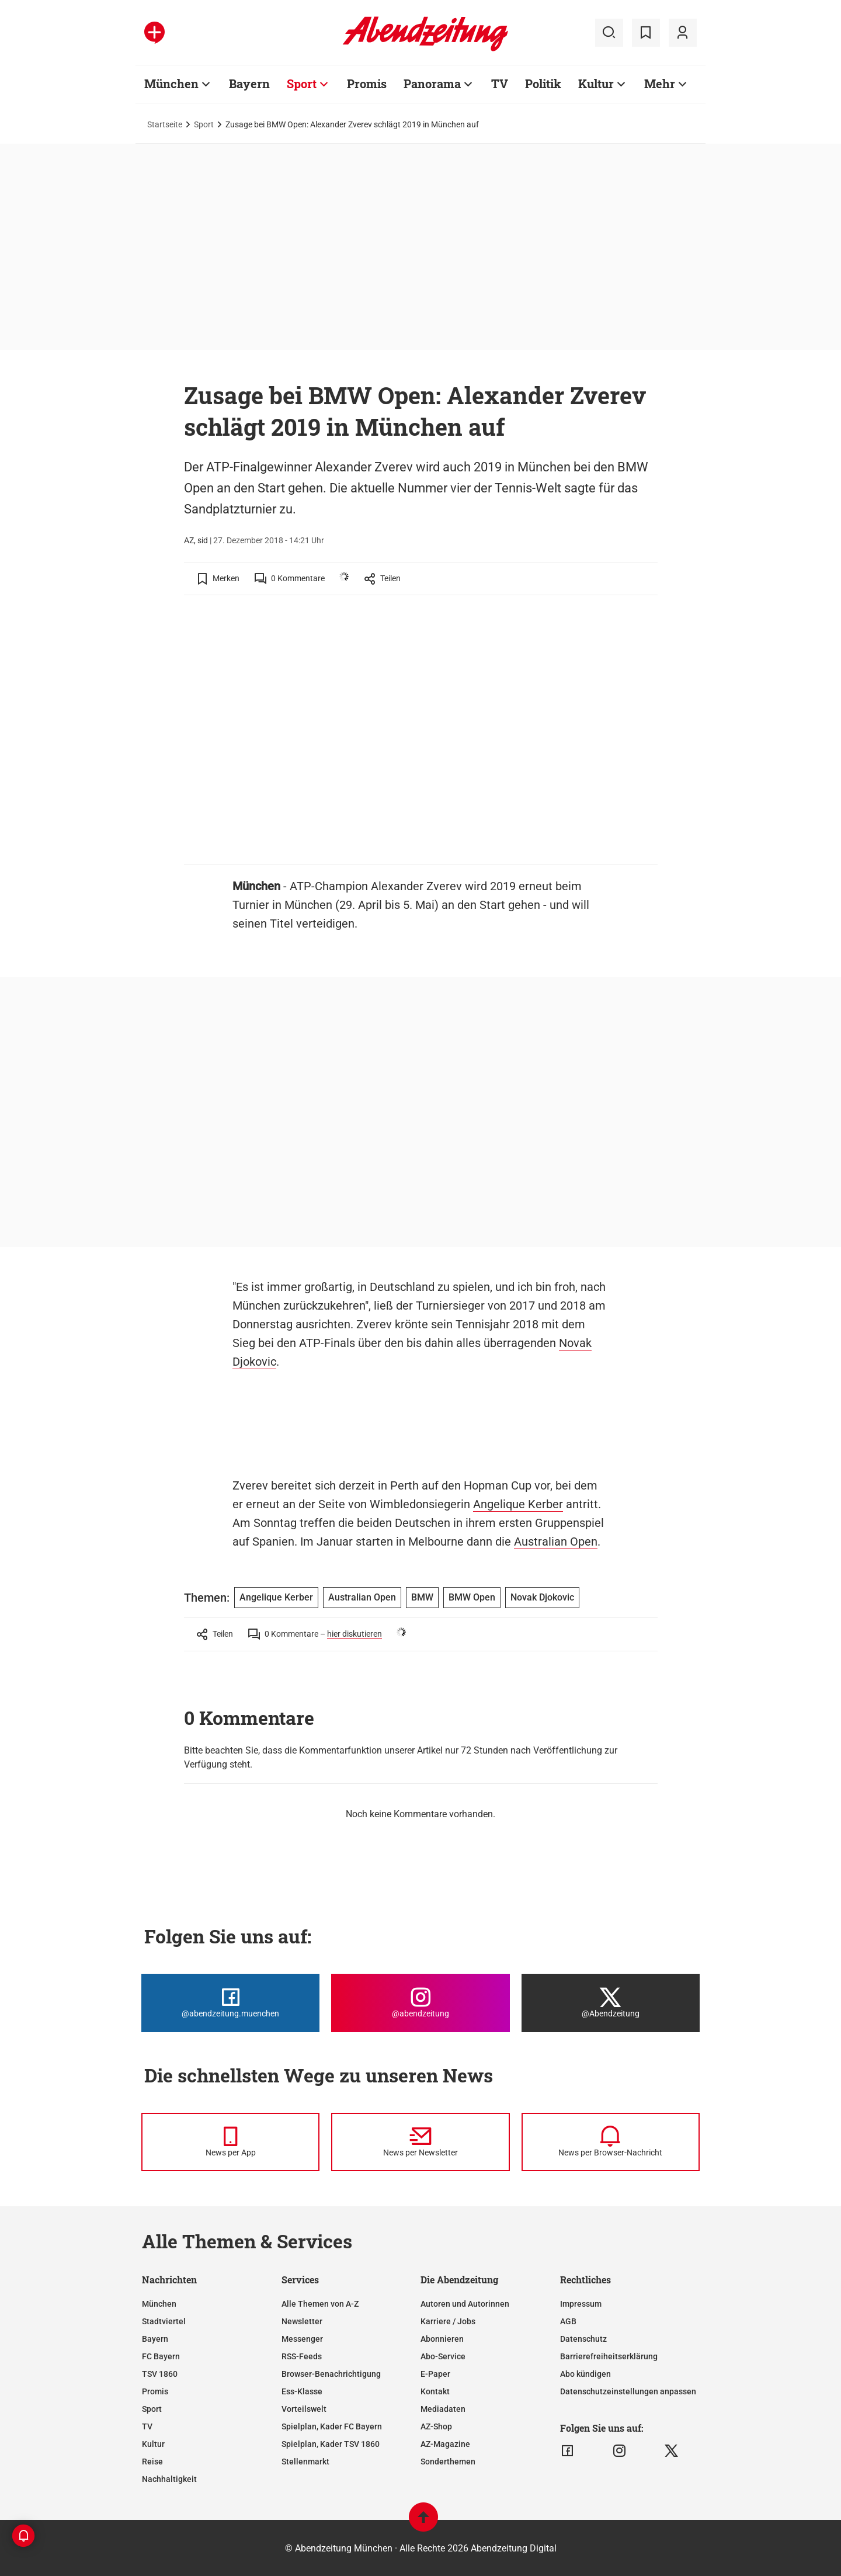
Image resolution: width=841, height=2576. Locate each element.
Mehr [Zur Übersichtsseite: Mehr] (659, 83)
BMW (422, 1597)
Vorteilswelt (304, 2409)
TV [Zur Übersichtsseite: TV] (499, 83)
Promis (155, 2391)
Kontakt (435, 2391)
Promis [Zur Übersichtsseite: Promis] (367, 83)
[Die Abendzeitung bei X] (611, 2003)
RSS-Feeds (302, 2356)
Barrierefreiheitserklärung (609, 2356)
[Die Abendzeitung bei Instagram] (420, 2003)
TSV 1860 (160, 2374)
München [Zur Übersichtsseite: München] (171, 83)
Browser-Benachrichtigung (331, 2374)
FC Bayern (161, 2356)
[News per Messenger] (230, 2142)
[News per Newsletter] (420, 2142)
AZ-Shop (436, 2426)
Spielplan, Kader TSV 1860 (331, 2444)
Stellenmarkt (305, 2461)
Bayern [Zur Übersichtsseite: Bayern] (249, 83)
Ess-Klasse (302, 2391)
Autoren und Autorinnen (464, 2303)
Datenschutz (583, 2339)
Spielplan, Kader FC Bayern (332, 2426)
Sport (204, 124)
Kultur (153, 2444)
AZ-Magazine (445, 2444)
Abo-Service (442, 2356)
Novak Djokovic (542, 1597)
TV (147, 2426)
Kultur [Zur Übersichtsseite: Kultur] (596, 83)
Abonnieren (442, 2339)
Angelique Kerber (518, 1504)
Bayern (155, 2339)
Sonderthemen (447, 2461)
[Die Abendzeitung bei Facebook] (230, 2003)
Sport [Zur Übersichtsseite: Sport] (302, 83)
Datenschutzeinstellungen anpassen (628, 2391)
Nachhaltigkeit (169, 2479)
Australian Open (555, 1542)
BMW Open (472, 1597)
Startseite (164, 124)
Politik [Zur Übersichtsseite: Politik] (543, 83)
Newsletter (302, 2321)
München (159, 2303)
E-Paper (435, 2374)
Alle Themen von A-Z (320, 2303)
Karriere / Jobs (447, 2321)
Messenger (302, 2339)
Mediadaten (442, 2409)
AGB (568, 2321)
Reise (152, 2461)
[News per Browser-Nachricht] (611, 2142)
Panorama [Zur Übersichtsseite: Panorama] (432, 83)
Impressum (581, 2303)
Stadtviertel (164, 2321)
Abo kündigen (585, 2374)
